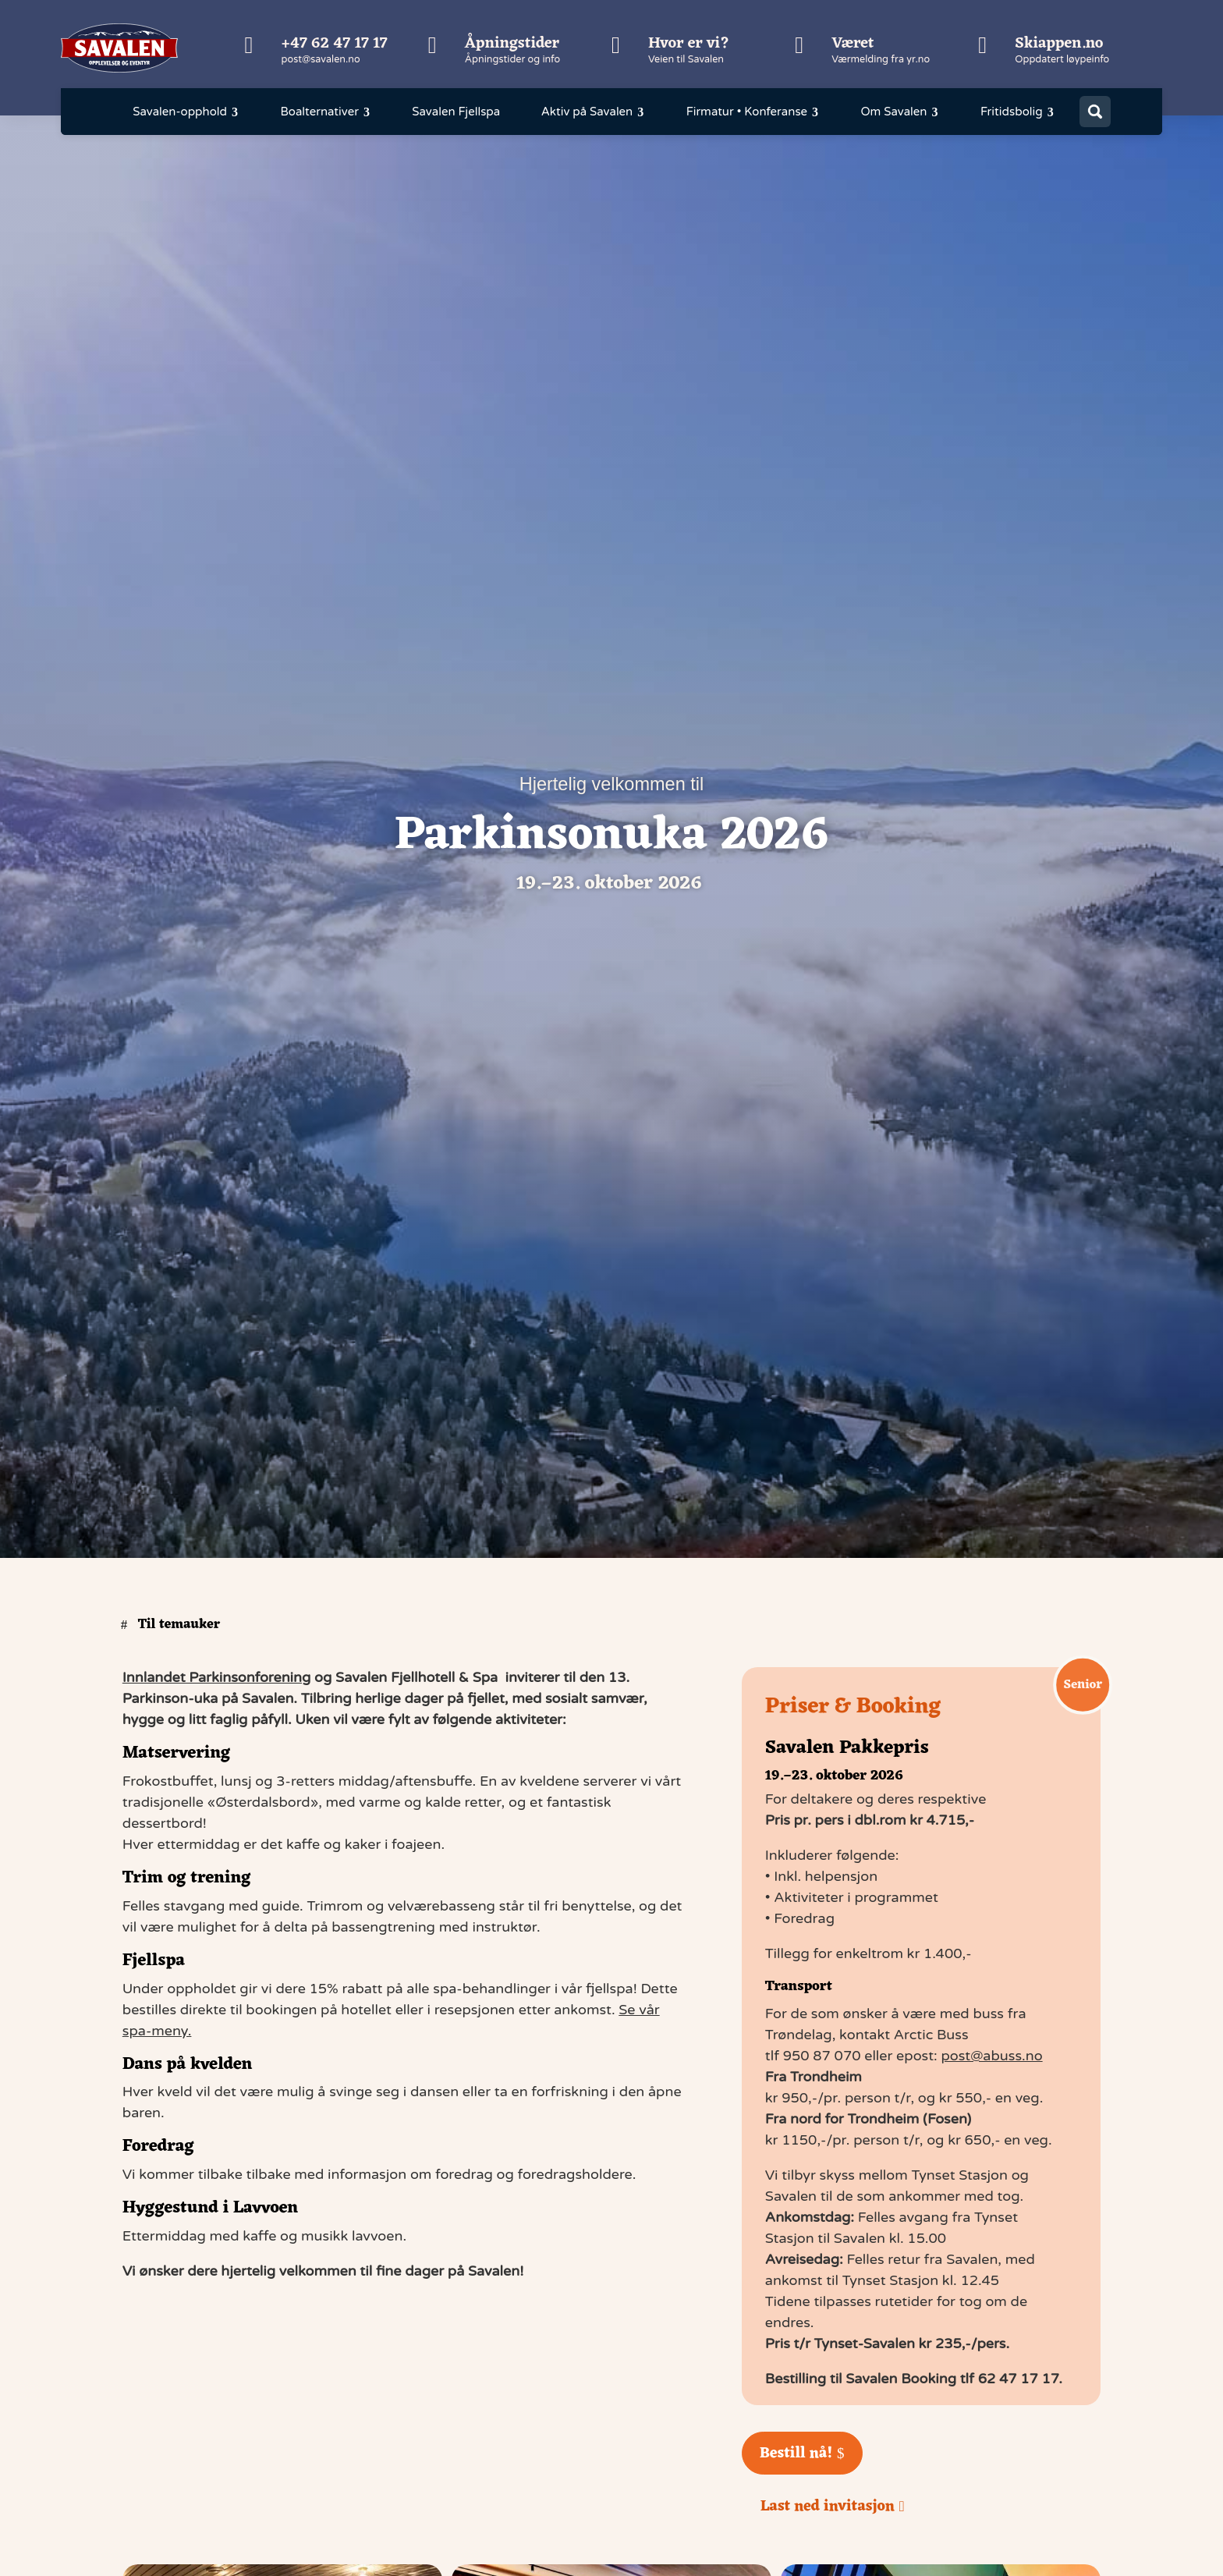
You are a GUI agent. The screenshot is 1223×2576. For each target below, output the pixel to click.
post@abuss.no (991, 2055)
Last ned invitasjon (827, 2506)
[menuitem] (186, 112)
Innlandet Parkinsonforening (216, 1677)
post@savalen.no (321, 59)
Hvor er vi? (689, 44)
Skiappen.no (1059, 44)
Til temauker (179, 1625)
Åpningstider (512, 44)
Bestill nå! (796, 2453)
